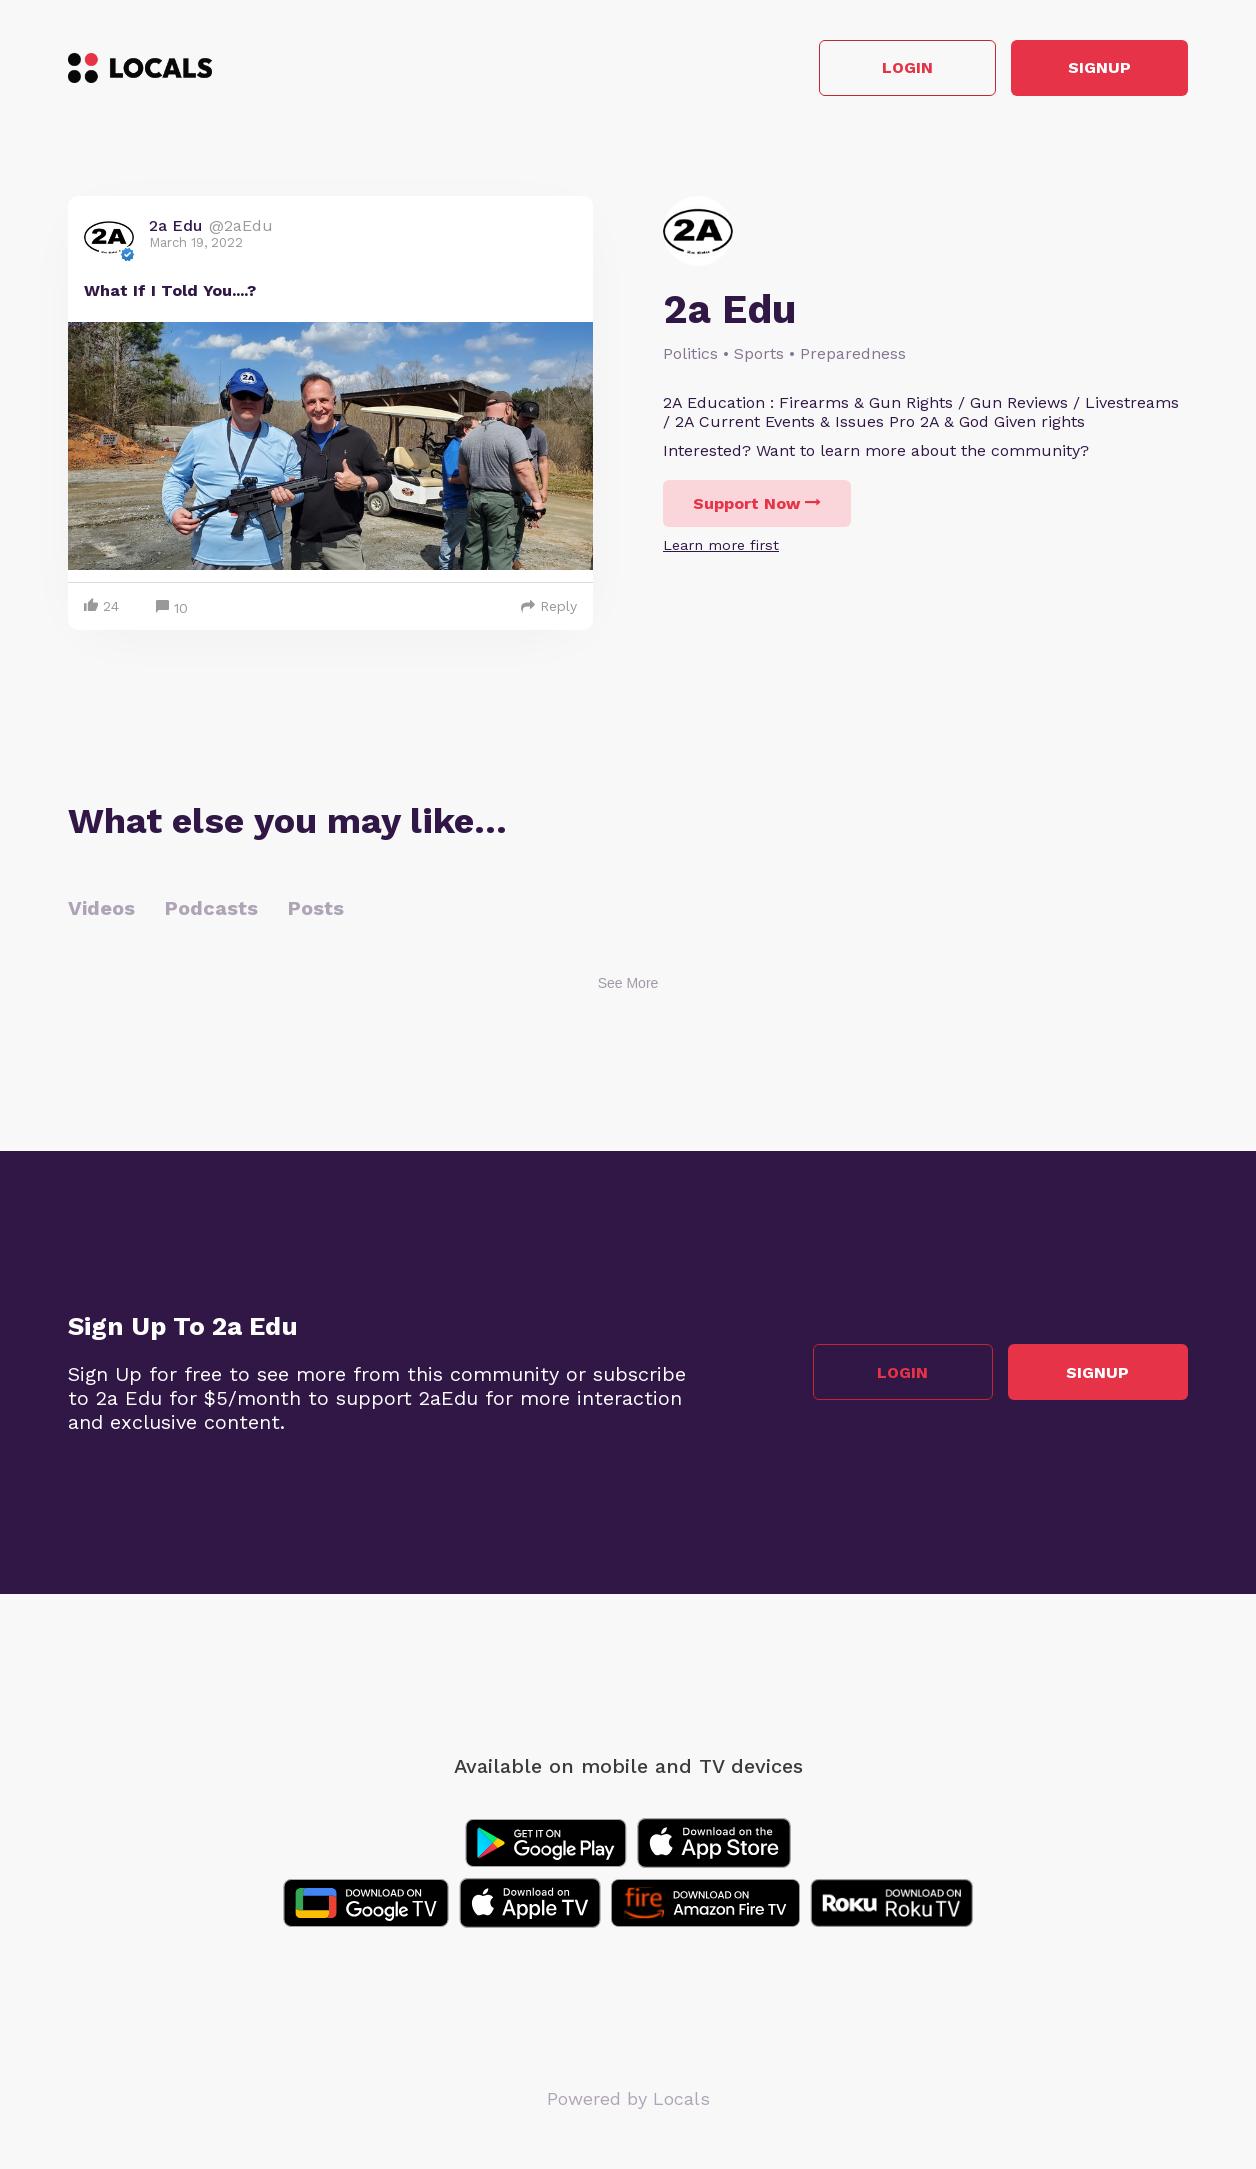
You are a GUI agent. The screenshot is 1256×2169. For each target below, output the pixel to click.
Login (903, 68)
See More (628, 983)
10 (172, 608)
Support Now (757, 503)
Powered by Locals (628, 2098)
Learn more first (721, 545)
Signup (1098, 68)
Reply (549, 606)
